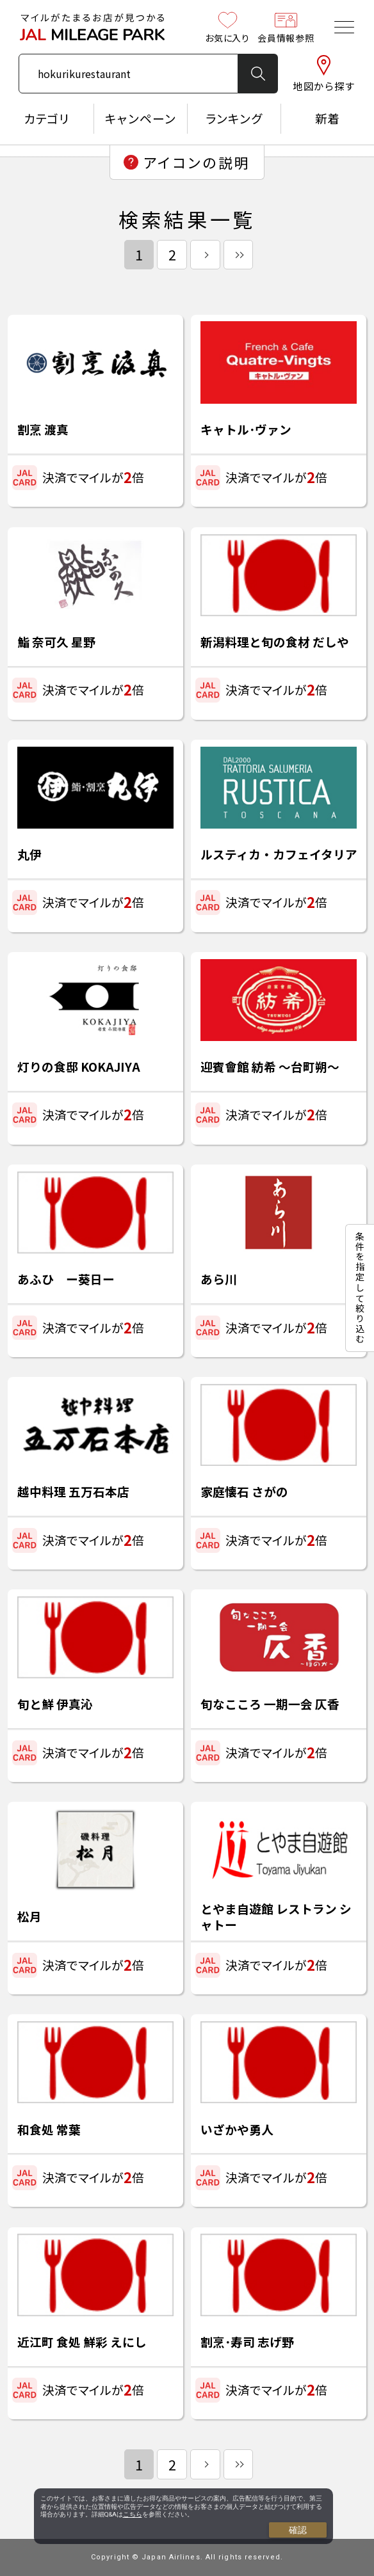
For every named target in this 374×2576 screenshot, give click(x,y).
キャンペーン (140, 118)
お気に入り (227, 27)
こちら (132, 2514)
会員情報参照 (285, 27)
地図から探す (324, 73)
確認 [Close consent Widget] (298, 2530)
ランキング (234, 118)
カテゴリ (47, 118)
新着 (328, 118)
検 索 (258, 74)
